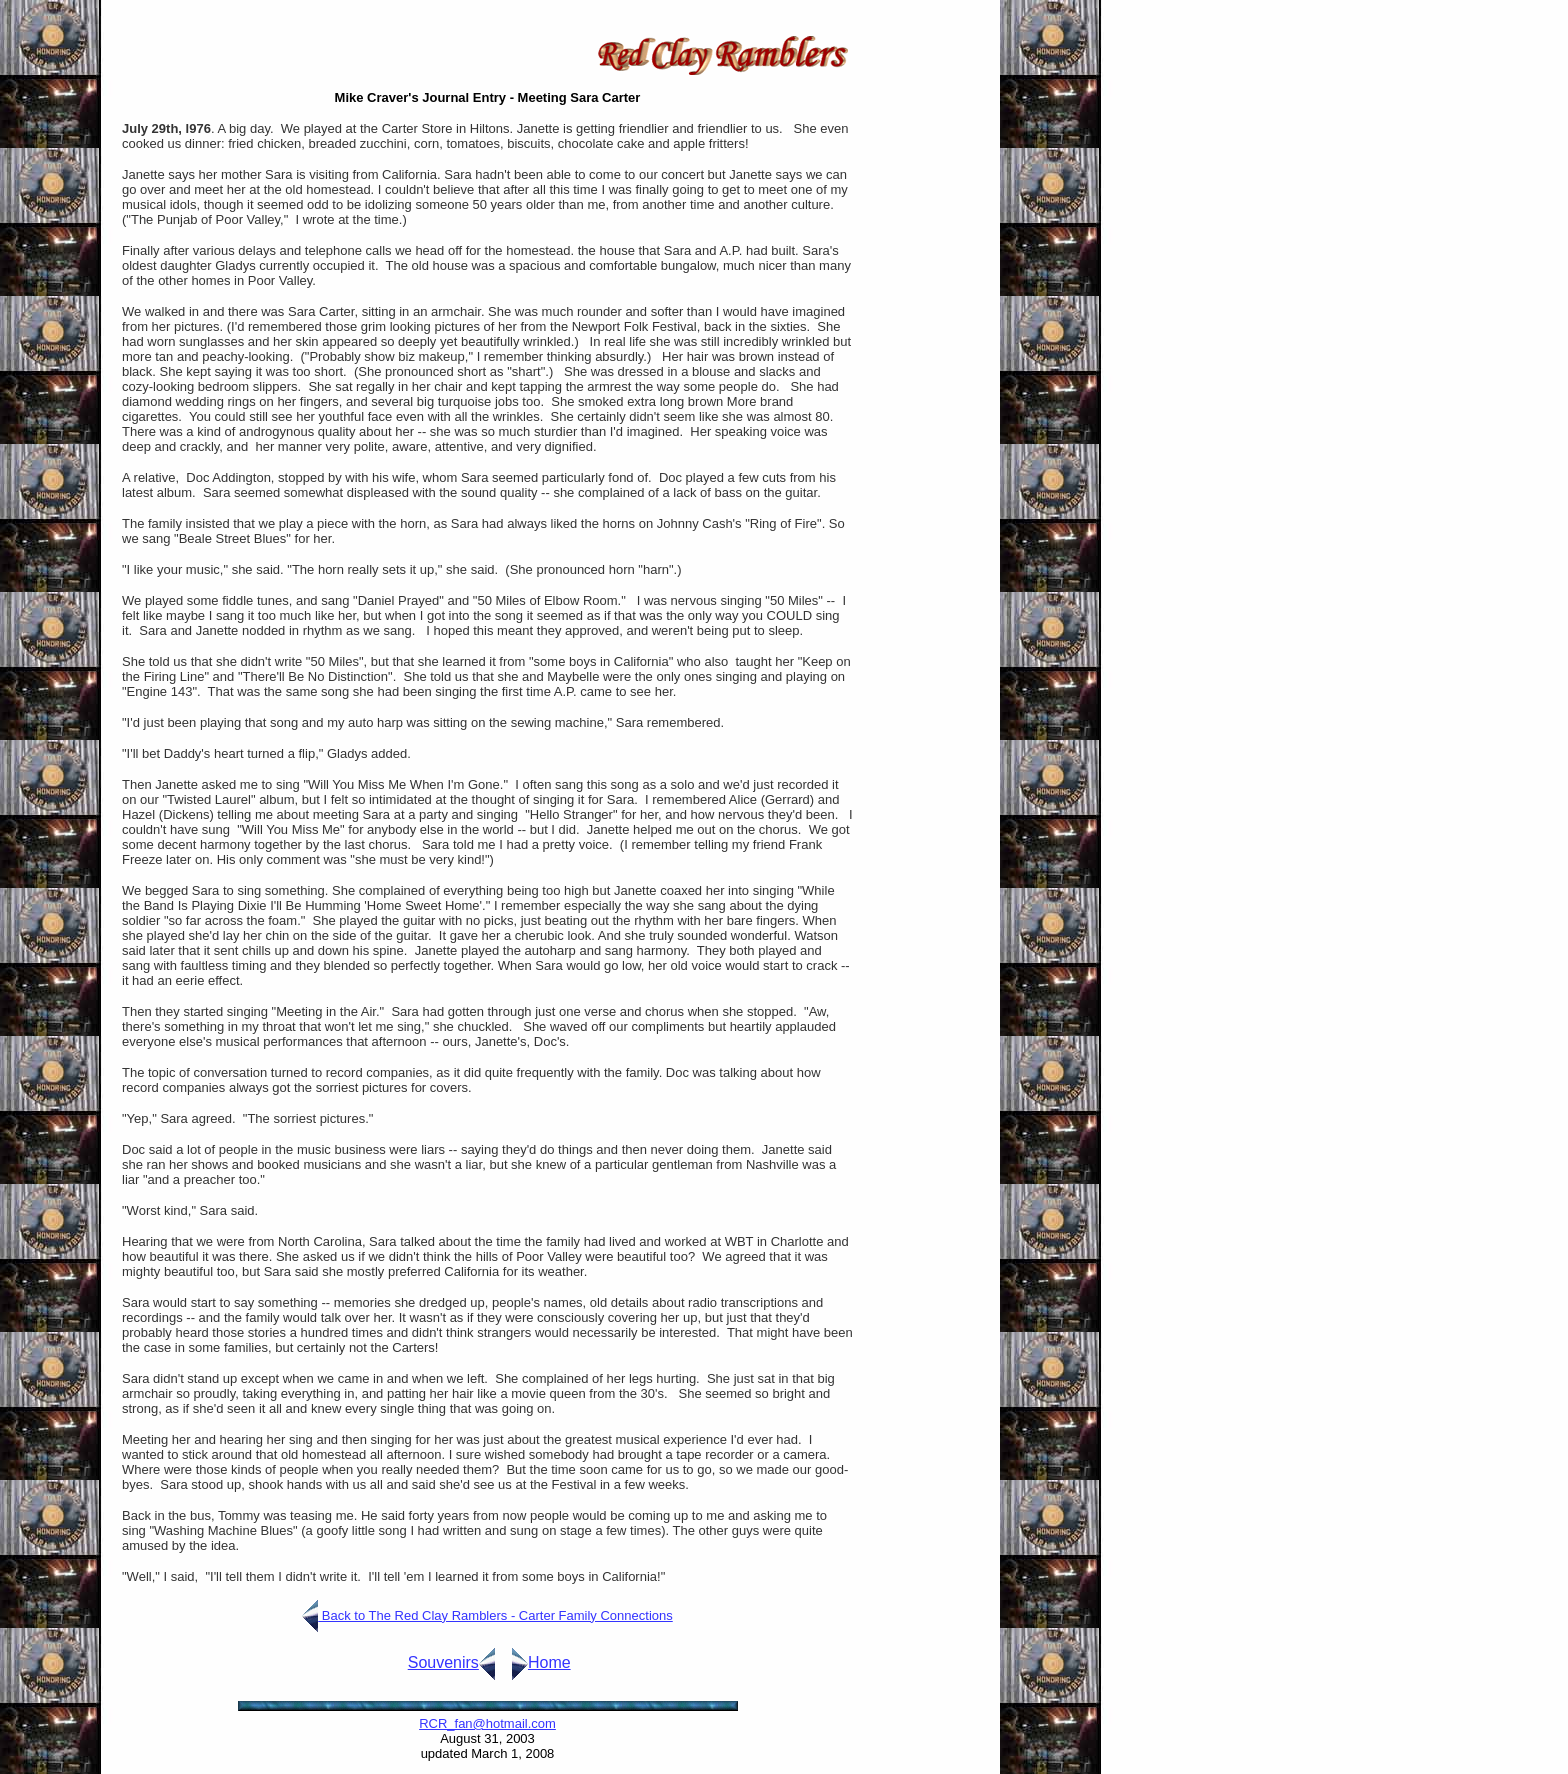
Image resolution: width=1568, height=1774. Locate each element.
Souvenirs (443, 1662)
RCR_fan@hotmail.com (487, 1723)
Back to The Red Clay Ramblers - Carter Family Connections (495, 1615)
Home (549, 1662)
